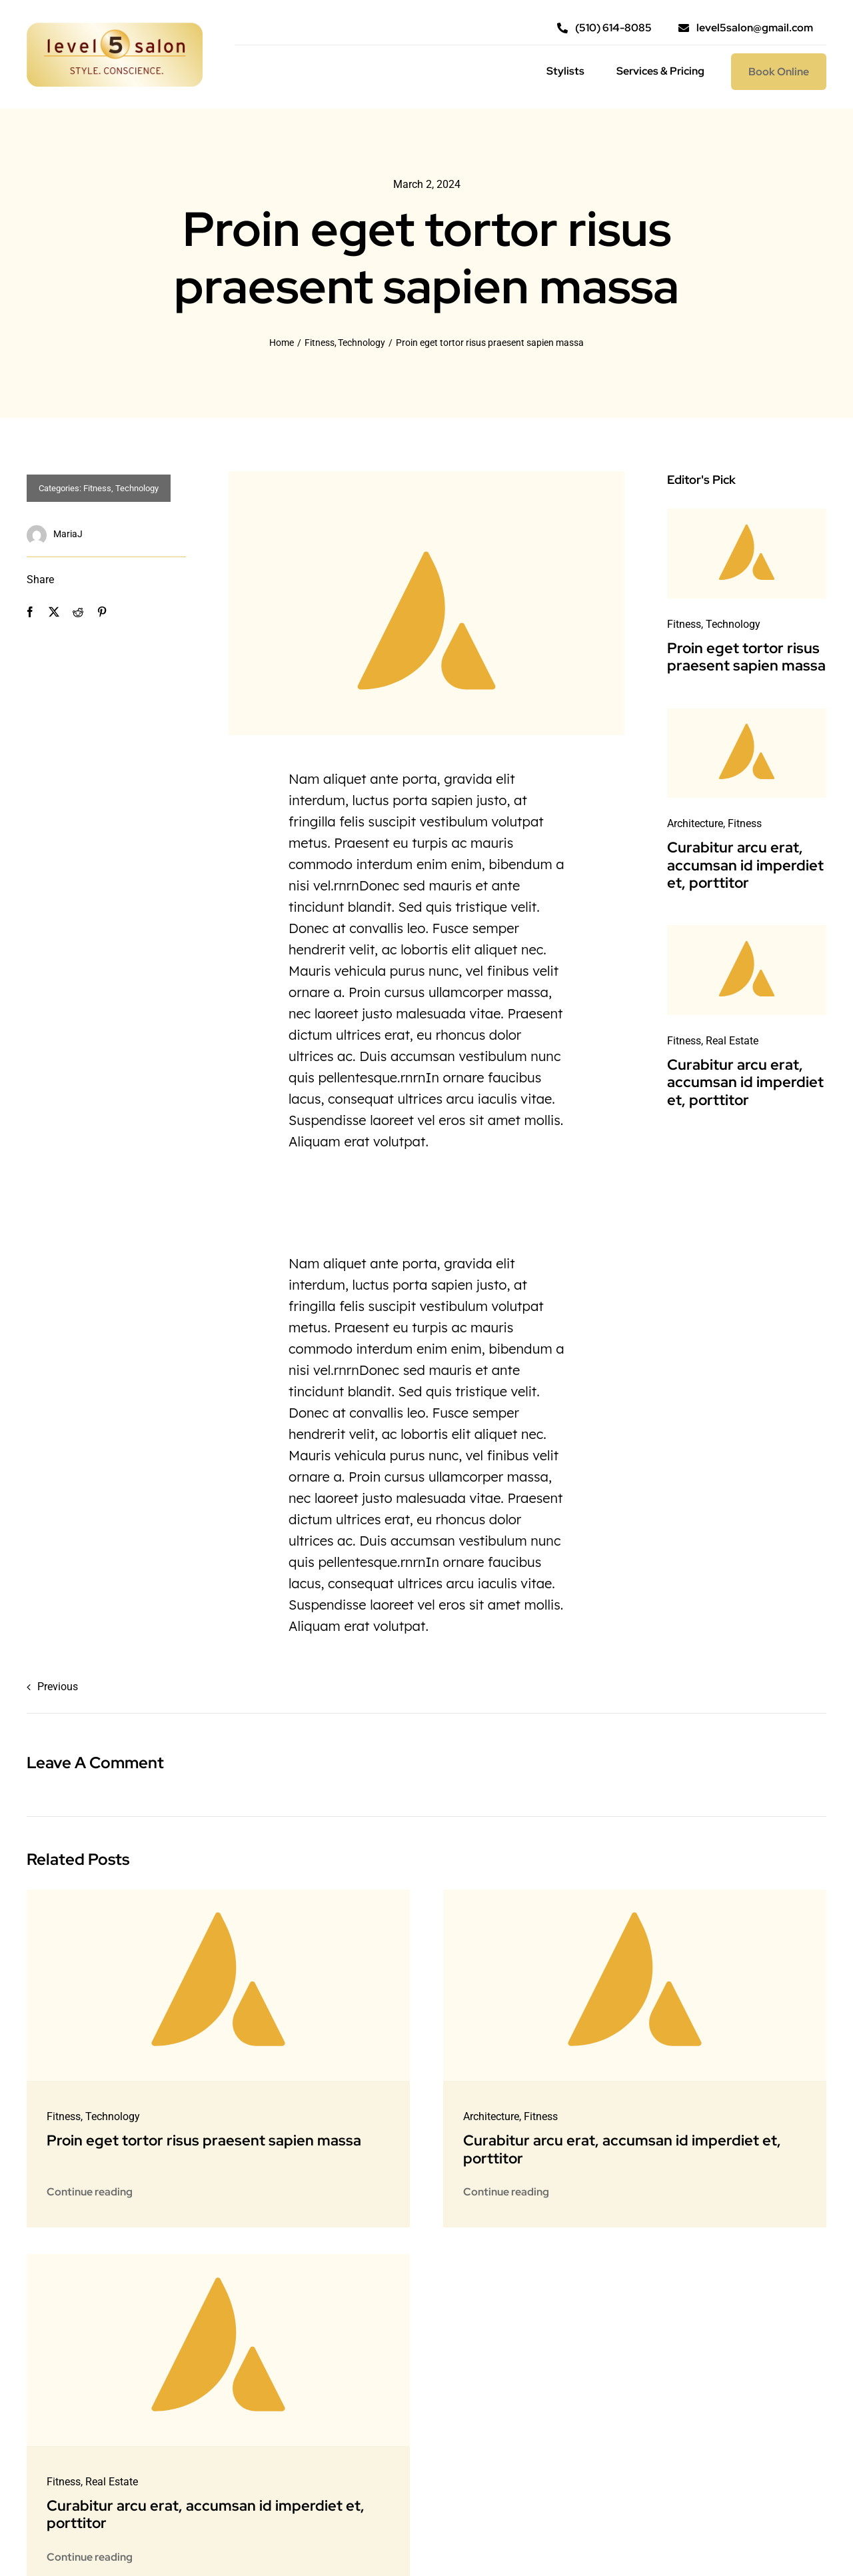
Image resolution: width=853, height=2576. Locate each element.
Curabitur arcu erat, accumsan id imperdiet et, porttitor (745, 865)
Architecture (695, 823)
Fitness (97, 488)
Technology (137, 488)
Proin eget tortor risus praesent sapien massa (746, 657)
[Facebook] (30, 612)
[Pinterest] (102, 612)
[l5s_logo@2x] (115, 27)
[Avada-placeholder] (746, 513)
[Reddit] (78, 612)
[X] (54, 612)
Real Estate (732, 1040)
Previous (57, 1686)
